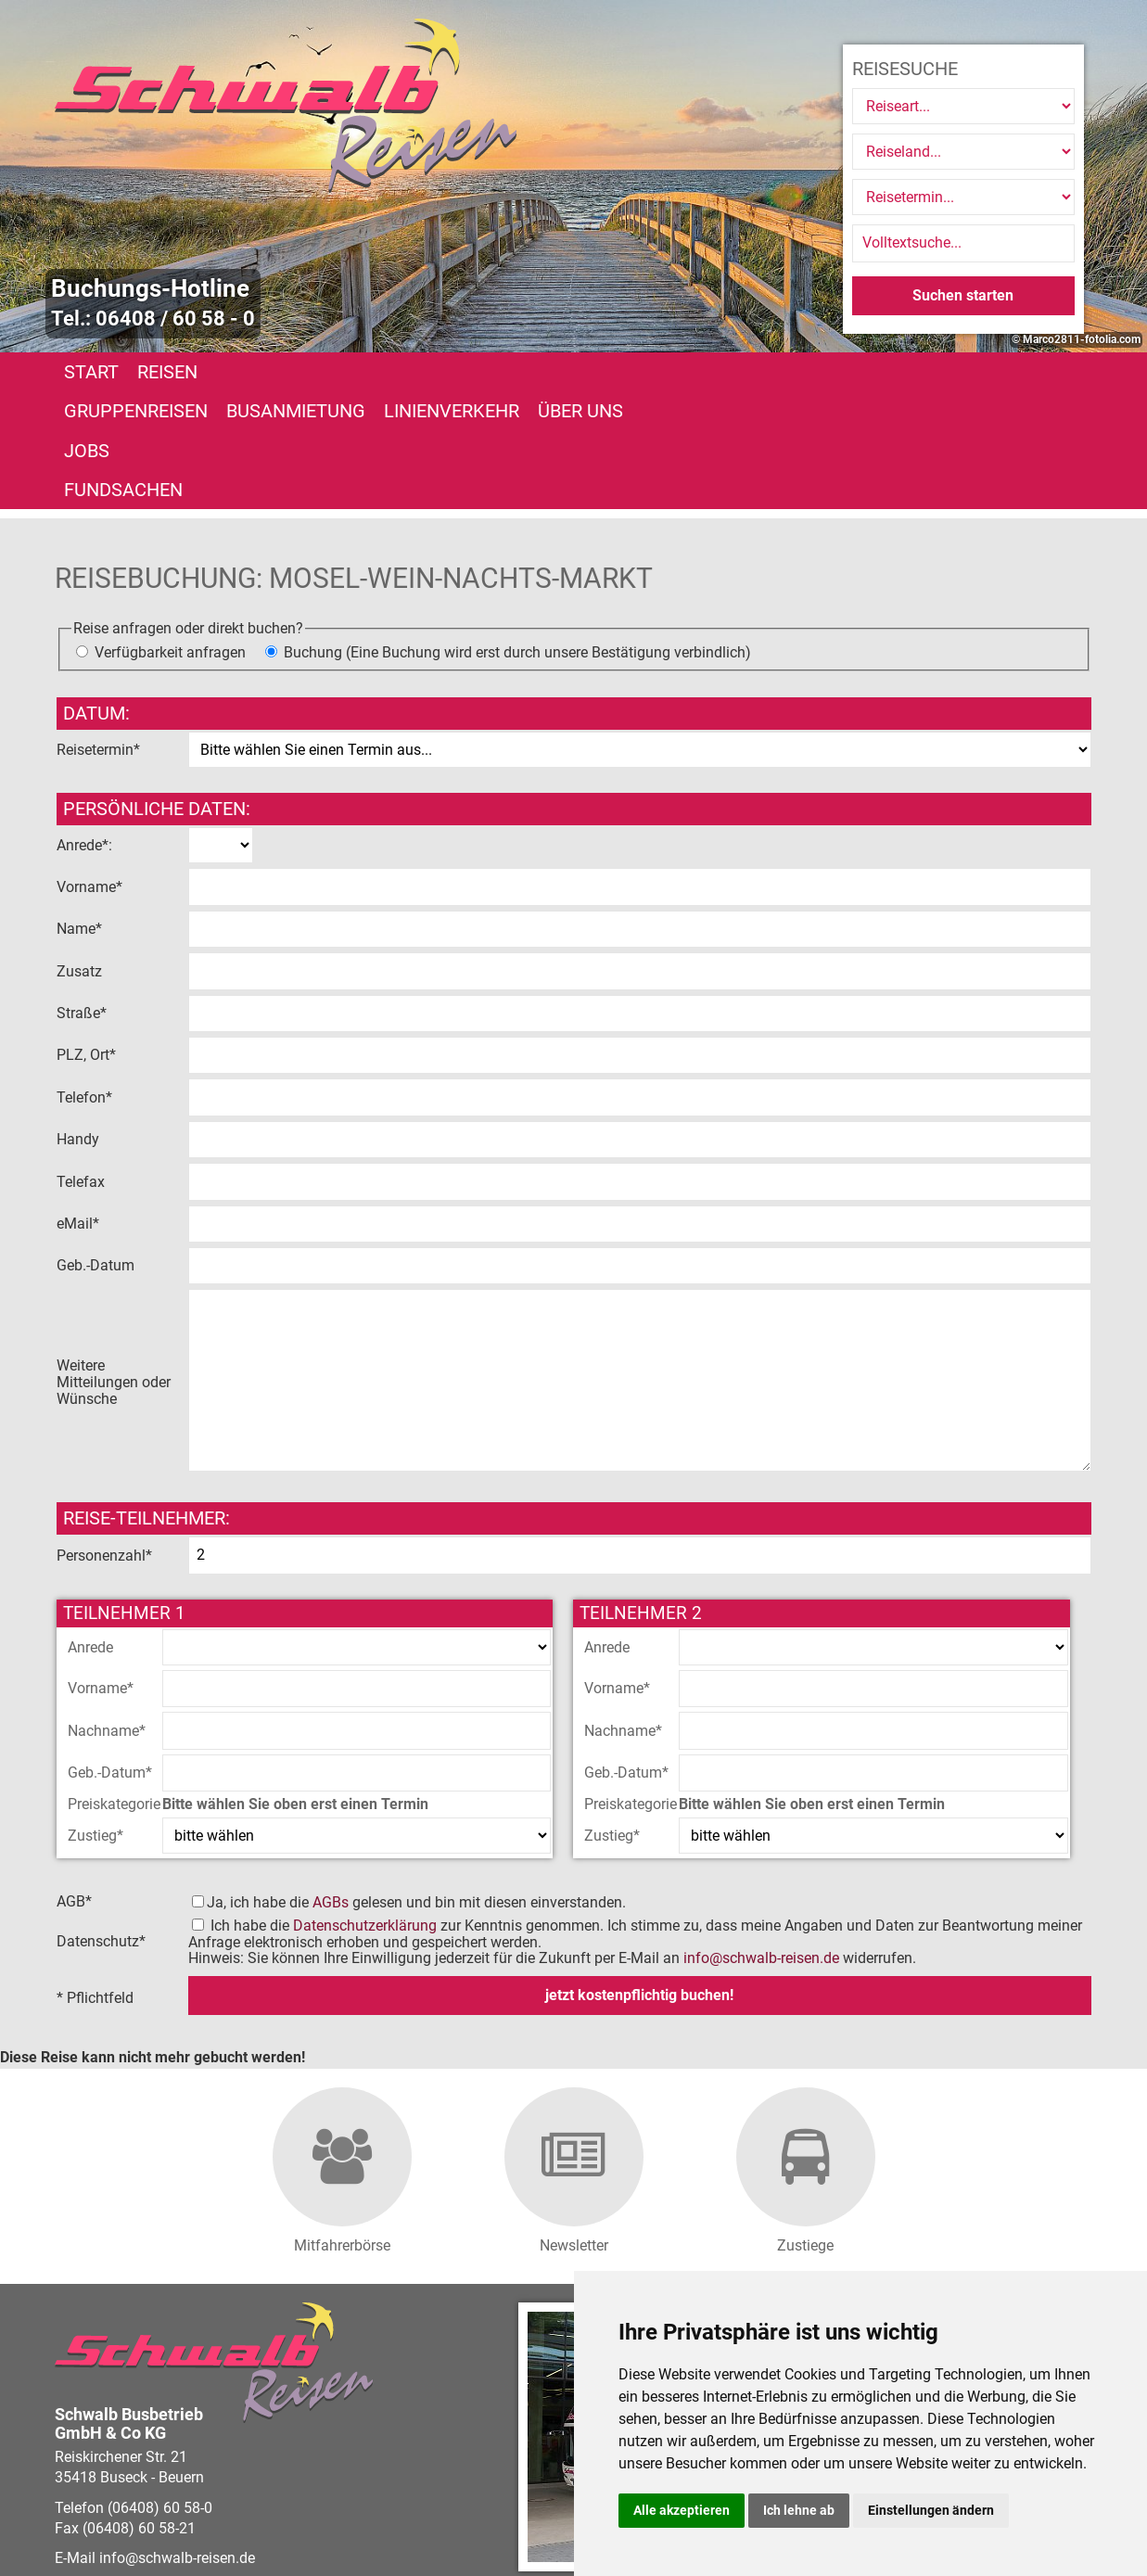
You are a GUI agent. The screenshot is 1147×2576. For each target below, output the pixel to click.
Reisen (167, 372)
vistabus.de (163, 2528)
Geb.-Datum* (110, 1655)
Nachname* (107, 1613)
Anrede (90, 1529)
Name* (81, 811)
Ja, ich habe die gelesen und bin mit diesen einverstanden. (416, 1784)
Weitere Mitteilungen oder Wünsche (114, 1264)
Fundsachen (917, 372)
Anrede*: (84, 727)
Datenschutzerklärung (365, 1808)
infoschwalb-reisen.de (761, 1840)
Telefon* (86, 979)
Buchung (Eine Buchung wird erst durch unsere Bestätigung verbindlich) (517, 533)
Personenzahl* (104, 1438)
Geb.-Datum (97, 1147)
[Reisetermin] (963, 197)
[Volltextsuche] (963, 242)
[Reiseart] (963, 106)
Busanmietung (447, 372)
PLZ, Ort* (88, 937)
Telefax (82, 1063)
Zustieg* (95, 1717)
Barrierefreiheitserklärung (487, 2508)
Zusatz (81, 852)
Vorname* (91, 769)
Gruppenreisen (288, 372)
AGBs (330, 1784)
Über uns (732, 372)
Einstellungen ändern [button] (931, 2510)
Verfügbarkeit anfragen (170, 533)
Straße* (83, 895)
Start (91, 372)
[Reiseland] (963, 152)
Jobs (816, 372)
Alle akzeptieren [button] (681, 2510)
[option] (573, 176)
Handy (80, 1021)
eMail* (80, 1106)
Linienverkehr (603, 372)
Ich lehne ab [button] (799, 2510)
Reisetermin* (98, 631)
